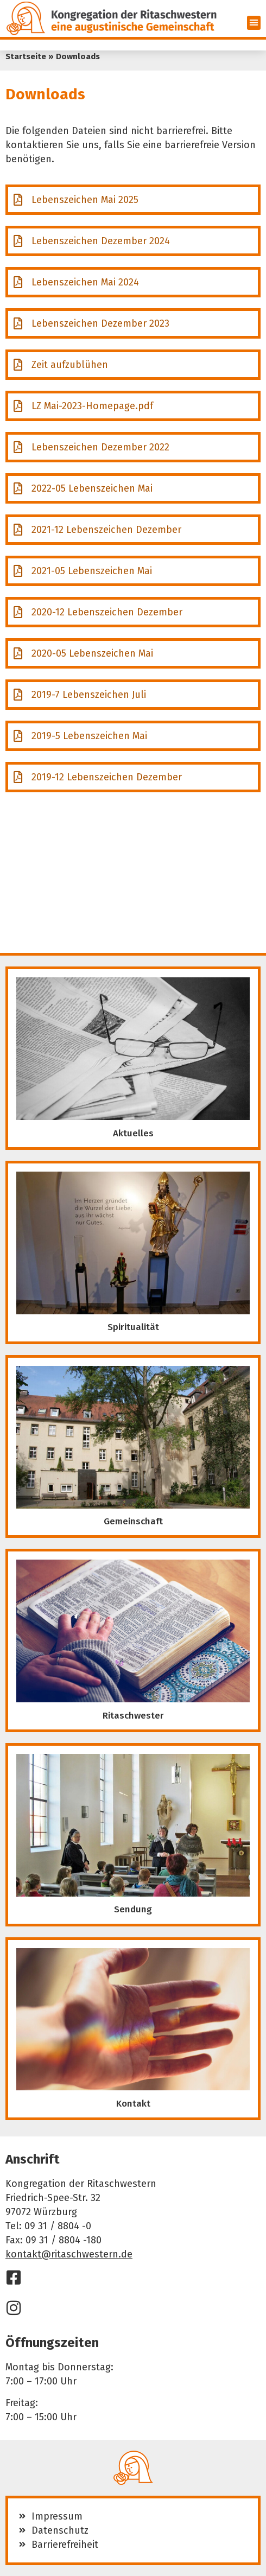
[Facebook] (13, 2277)
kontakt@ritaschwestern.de (68, 2254)
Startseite (25, 56)
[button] (254, 23)
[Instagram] (13, 2308)
